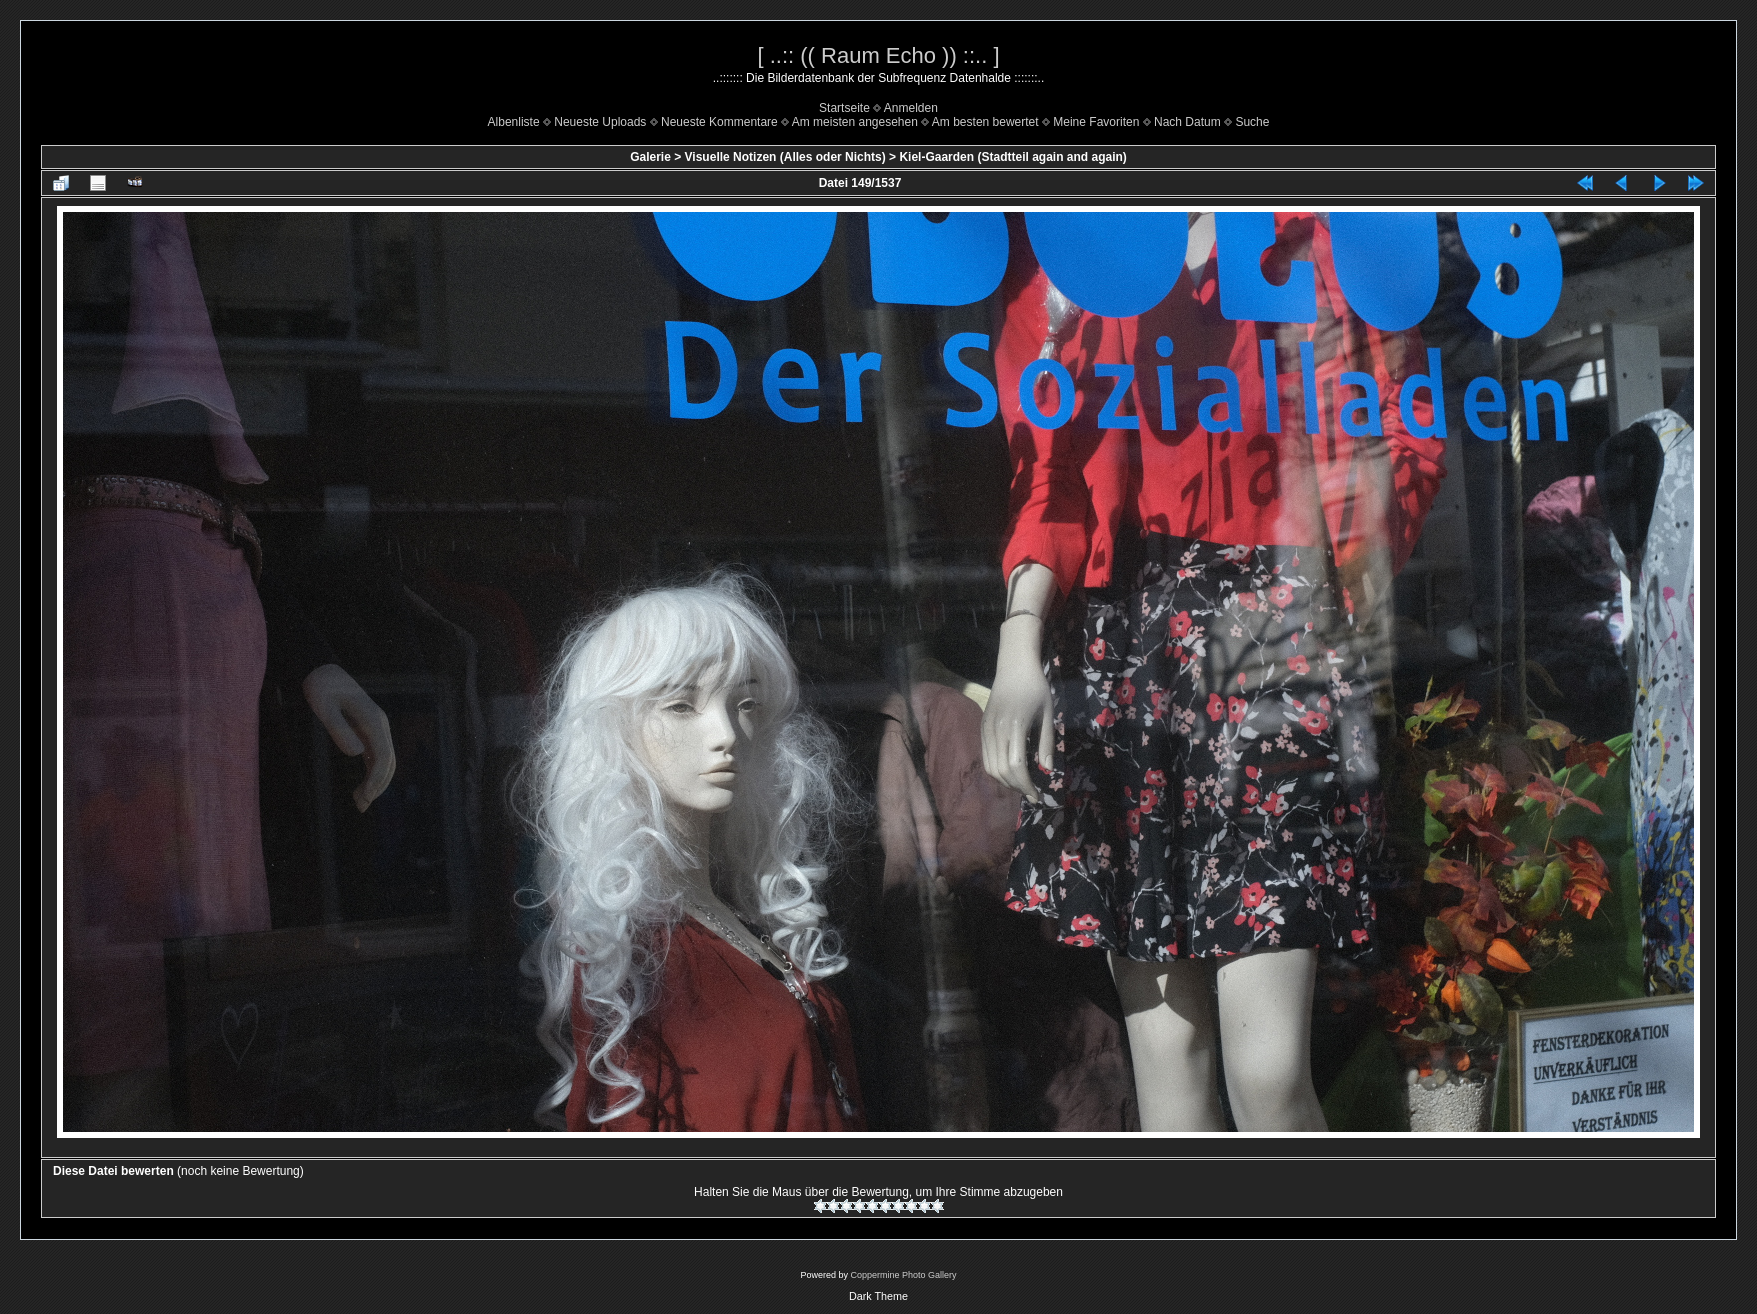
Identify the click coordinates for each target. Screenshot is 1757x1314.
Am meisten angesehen (855, 122)
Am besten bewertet (985, 122)
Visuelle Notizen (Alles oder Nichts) (785, 157)
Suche (1252, 122)
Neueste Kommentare (719, 122)
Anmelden (911, 108)
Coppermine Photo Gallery (903, 1275)
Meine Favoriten (1096, 122)
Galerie (650, 157)
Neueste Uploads (600, 122)
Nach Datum (1187, 122)
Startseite (844, 108)
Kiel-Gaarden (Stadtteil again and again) (1012, 157)
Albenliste (514, 122)
